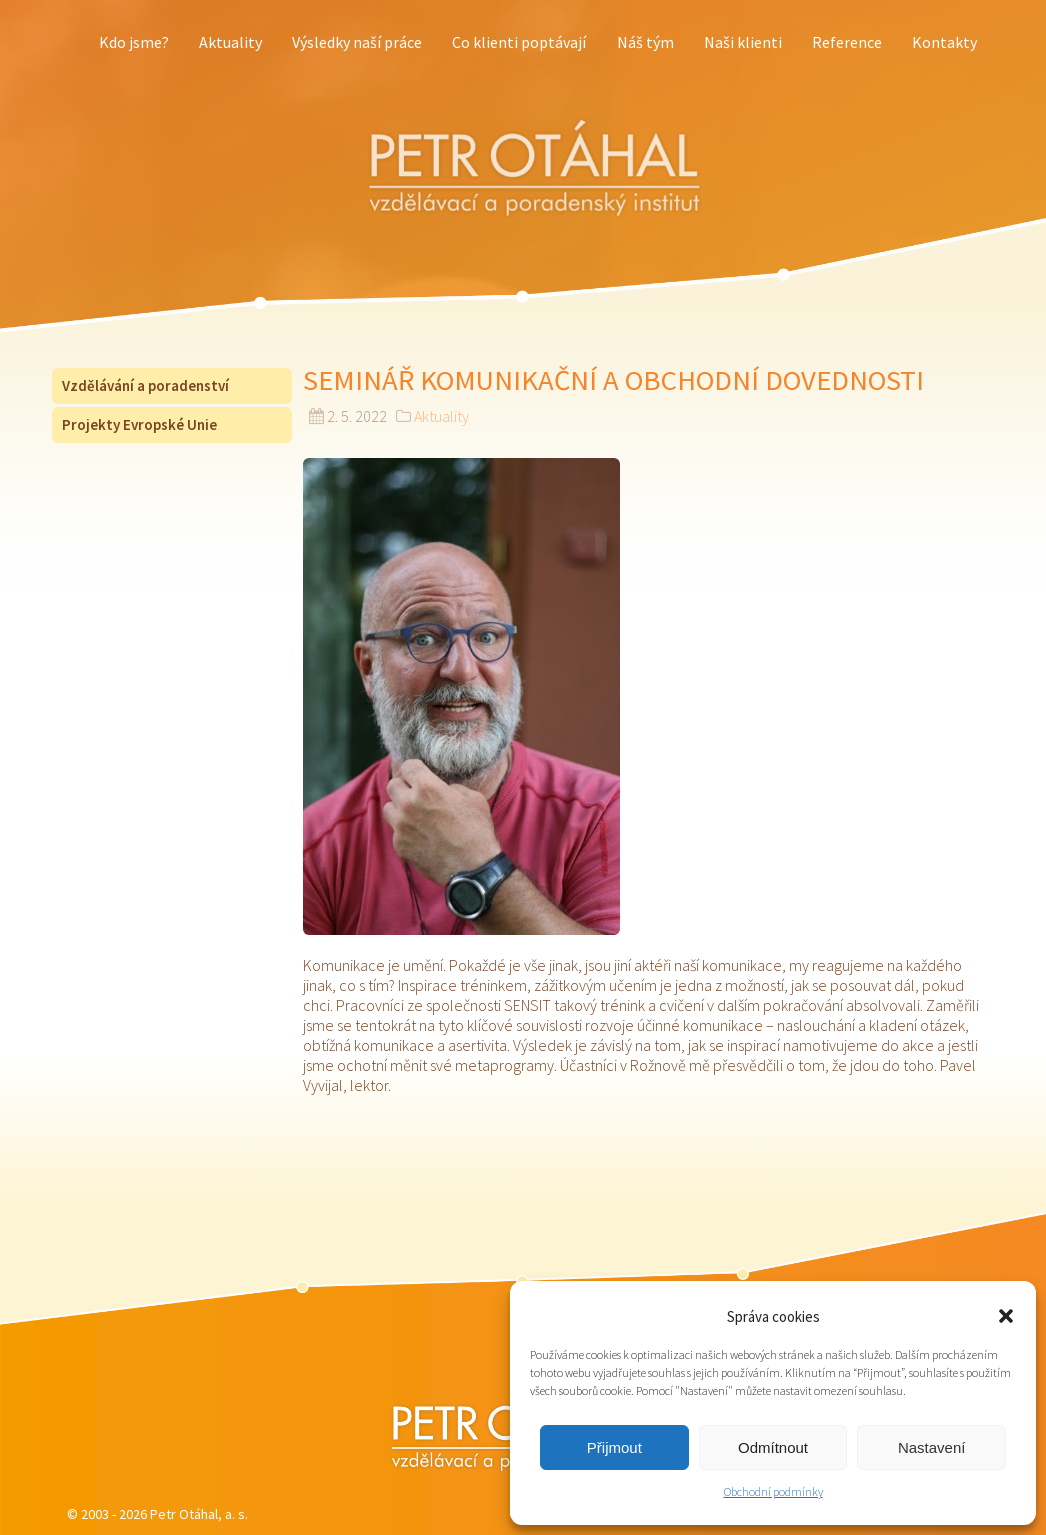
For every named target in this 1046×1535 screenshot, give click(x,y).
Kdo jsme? (134, 42)
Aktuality (230, 42)
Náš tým (645, 42)
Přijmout (614, 1447)
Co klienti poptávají (519, 42)
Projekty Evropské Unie (139, 424)
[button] (1006, 1316)
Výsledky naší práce (357, 42)
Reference (847, 42)
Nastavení (932, 1447)
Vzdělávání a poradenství (145, 385)
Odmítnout (773, 1447)
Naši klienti (743, 42)
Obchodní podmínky (773, 1491)
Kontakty (944, 42)
